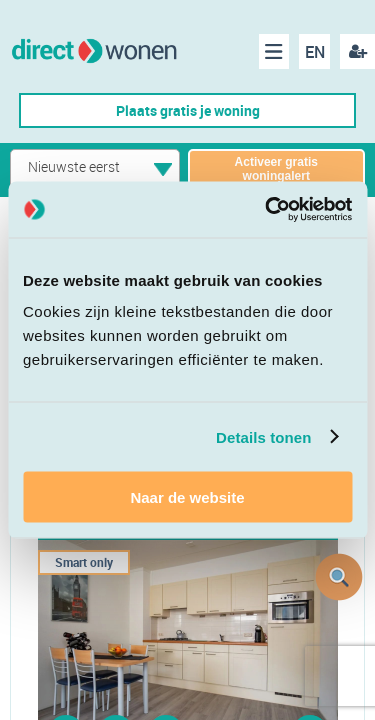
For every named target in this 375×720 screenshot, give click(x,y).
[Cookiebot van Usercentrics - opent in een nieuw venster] (267, 210)
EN (315, 52)
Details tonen (263, 436)
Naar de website (187, 497)
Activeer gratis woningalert (276, 169)
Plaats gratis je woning (188, 110)
